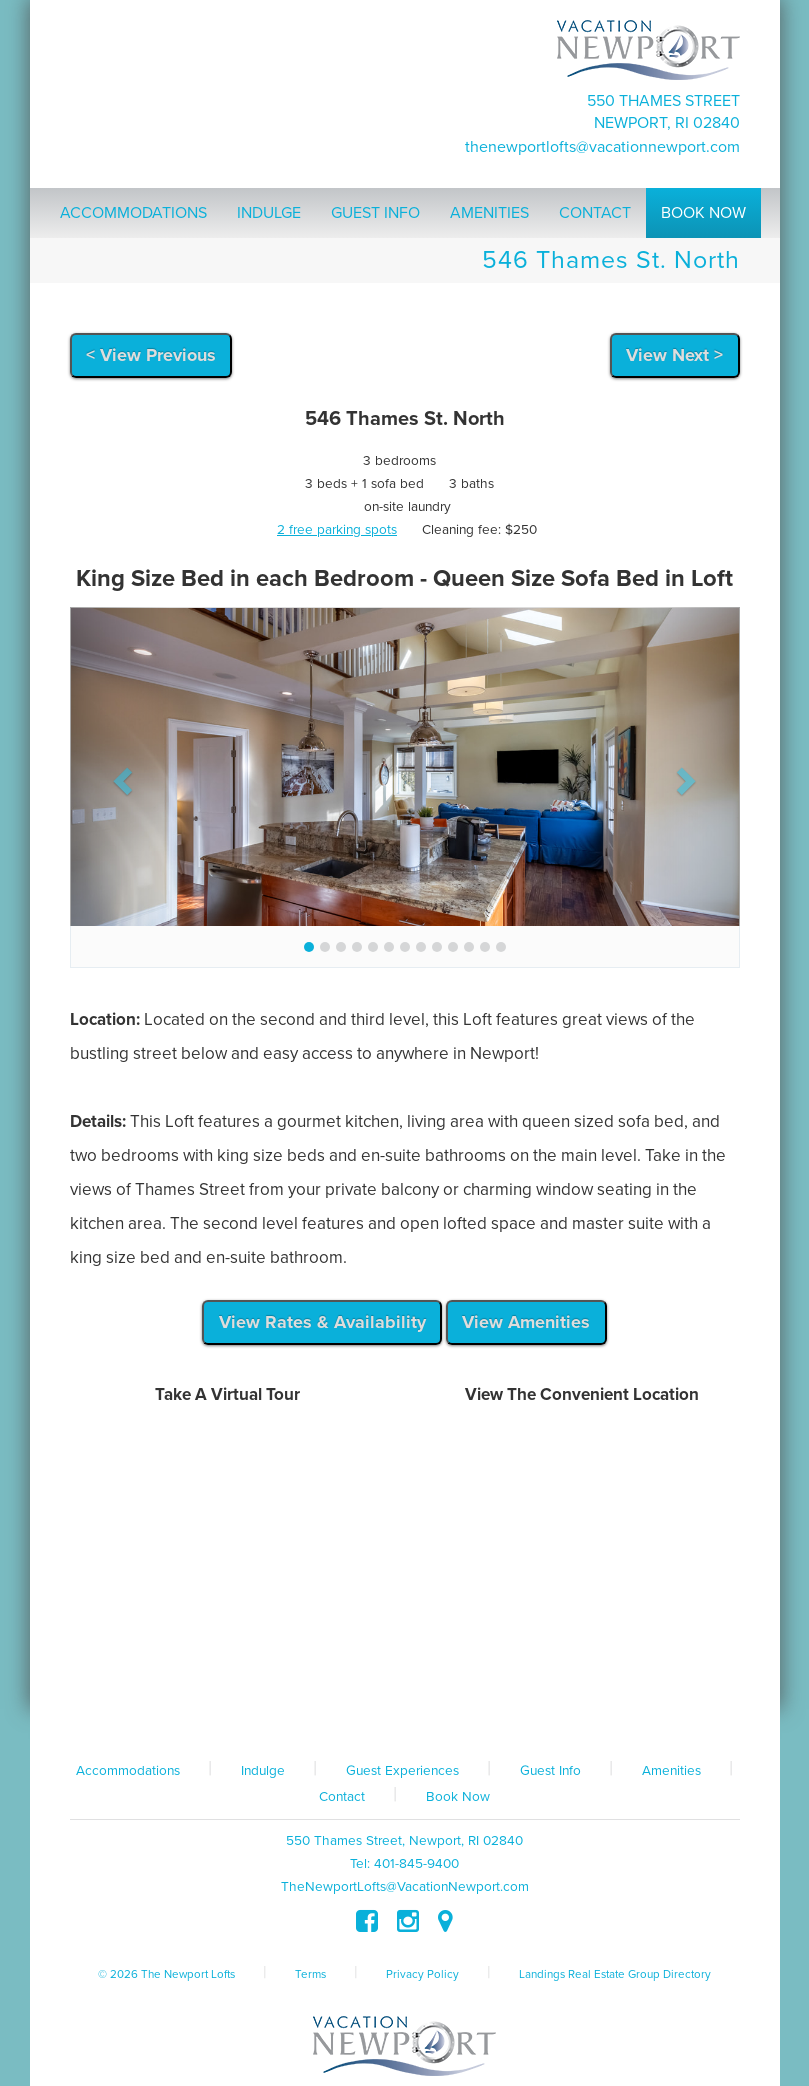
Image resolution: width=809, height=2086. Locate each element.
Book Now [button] (703, 213)
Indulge (263, 1771)
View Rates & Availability (322, 1322)
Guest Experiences (402, 1771)
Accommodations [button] (133, 213)
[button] (120, 775)
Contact (342, 1797)
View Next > (674, 355)
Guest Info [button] (375, 213)
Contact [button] (595, 213)
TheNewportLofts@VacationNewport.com (602, 147)
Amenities (671, 1771)
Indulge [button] (269, 213)
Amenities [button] (489, 213)
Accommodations (128, 1771)
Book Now (458, 1797)
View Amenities (526, 1322)
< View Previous (151, 355)
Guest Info (550, 1771)
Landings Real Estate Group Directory (615, 1974)
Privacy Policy (422, 1974)
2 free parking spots (337, 530)
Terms (310, 1974)
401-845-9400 (416, 1864)
